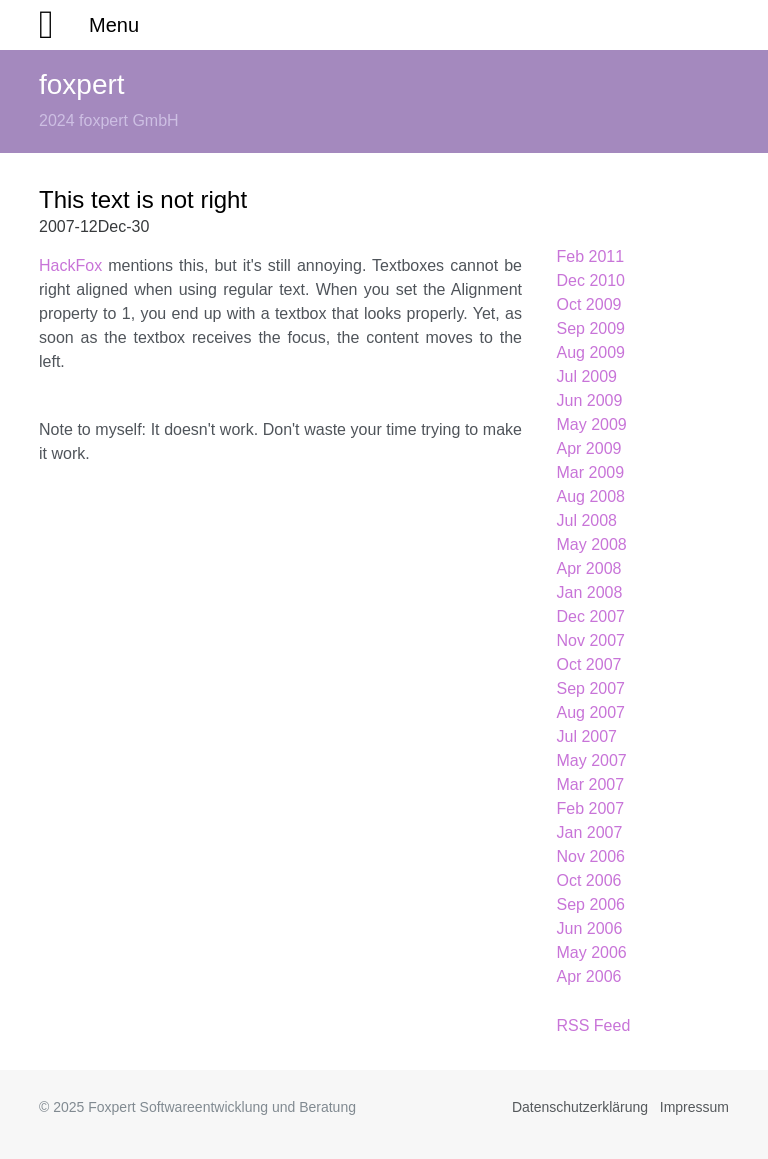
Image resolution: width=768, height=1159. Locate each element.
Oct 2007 (589, 664)
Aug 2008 (591, 496)
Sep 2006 (591, 904)
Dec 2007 (591, 616)
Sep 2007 (591, 688)
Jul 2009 (587, 376)
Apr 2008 (589, 568)
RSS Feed (594, 1025)
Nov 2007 (591, 640)
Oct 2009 (589, 304)
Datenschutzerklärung (580, 1107)
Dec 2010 (591, 280)
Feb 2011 (591, 256)
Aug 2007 (591, 712)
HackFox (70, 265)
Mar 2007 (591, 784)
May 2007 (592, 760)
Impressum (694, 1107)
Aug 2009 (591, 352)
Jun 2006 (590, 928)
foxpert (82, 84)
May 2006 (592, 952)
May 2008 (592, 544)
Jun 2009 (590, 400)
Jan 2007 (590, 832)
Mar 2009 (591, 472)
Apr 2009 (589, 448)
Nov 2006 (591, 856)
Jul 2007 (587, 736)
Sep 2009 (591, 328)
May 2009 (592, 424)
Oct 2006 (589, 880)
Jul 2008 (587, 520)
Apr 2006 (589, 976)
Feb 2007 (591, 808)
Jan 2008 (590, 592)
